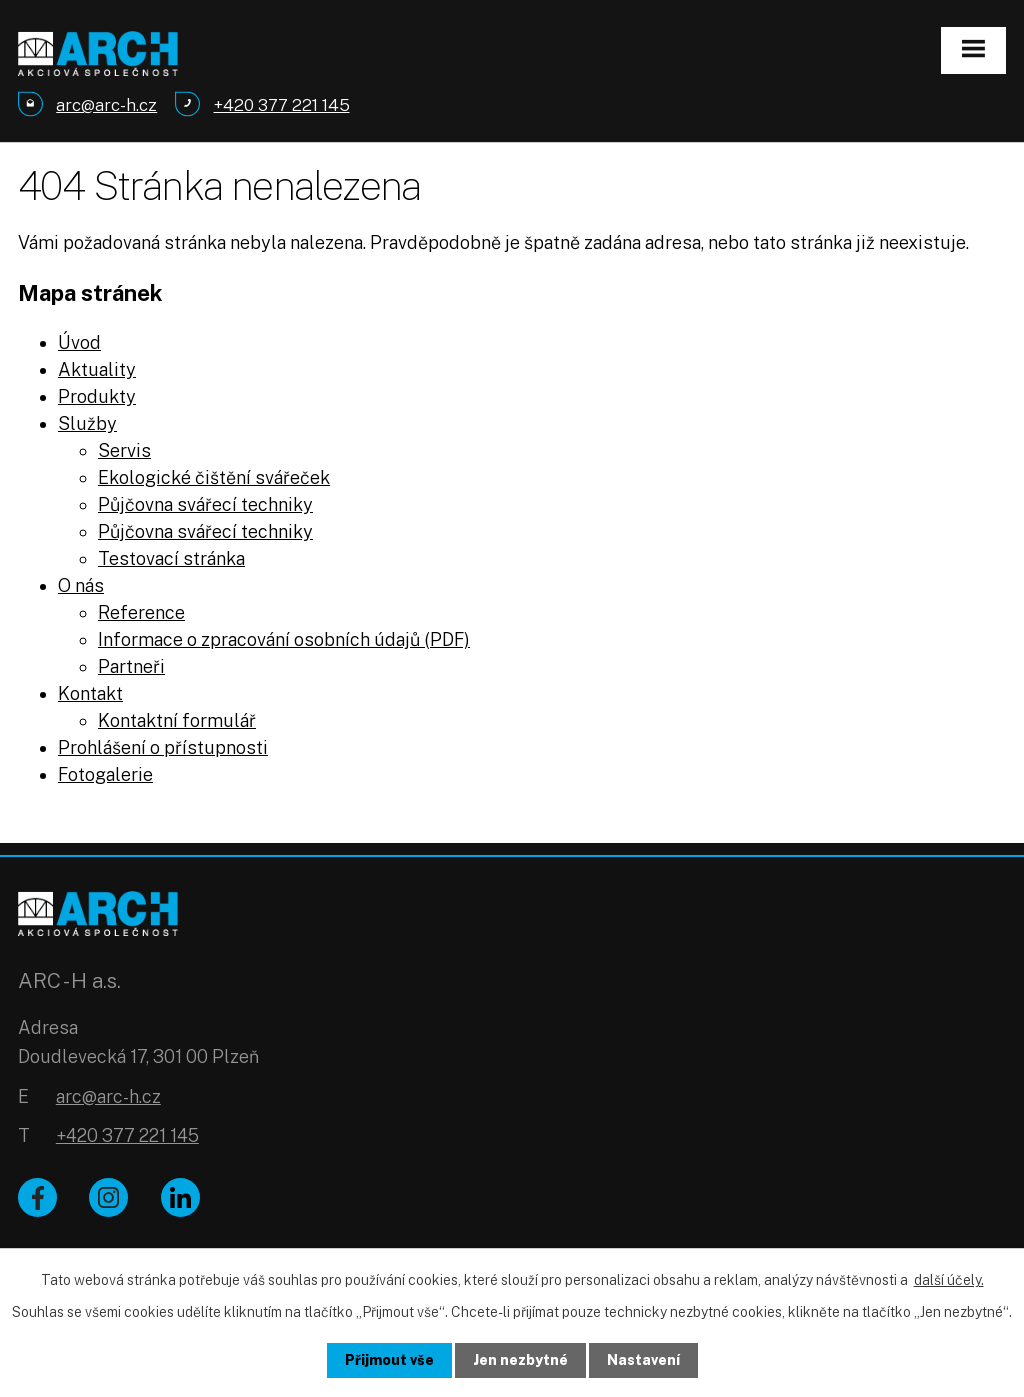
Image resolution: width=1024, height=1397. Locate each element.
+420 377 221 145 (127, 1135)
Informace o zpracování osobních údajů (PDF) (284, 639)
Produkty (97, 396)
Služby (87, 423)
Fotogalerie (105, 774)
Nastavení (643, 1360)
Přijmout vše (389, 1360)
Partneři (131, 666)
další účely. (949, 1280)
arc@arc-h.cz (108, 1096)
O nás (81, 585)
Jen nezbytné (520, 1360)
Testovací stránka (171, 558)
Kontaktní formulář (177, 720)
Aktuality (97, 369)
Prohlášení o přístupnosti (163, 747)
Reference (141, 612)
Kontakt (90, 693)
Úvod (79, 342)
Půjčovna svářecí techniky (205, 504)
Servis (124, 450)
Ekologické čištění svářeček (214, 477)
